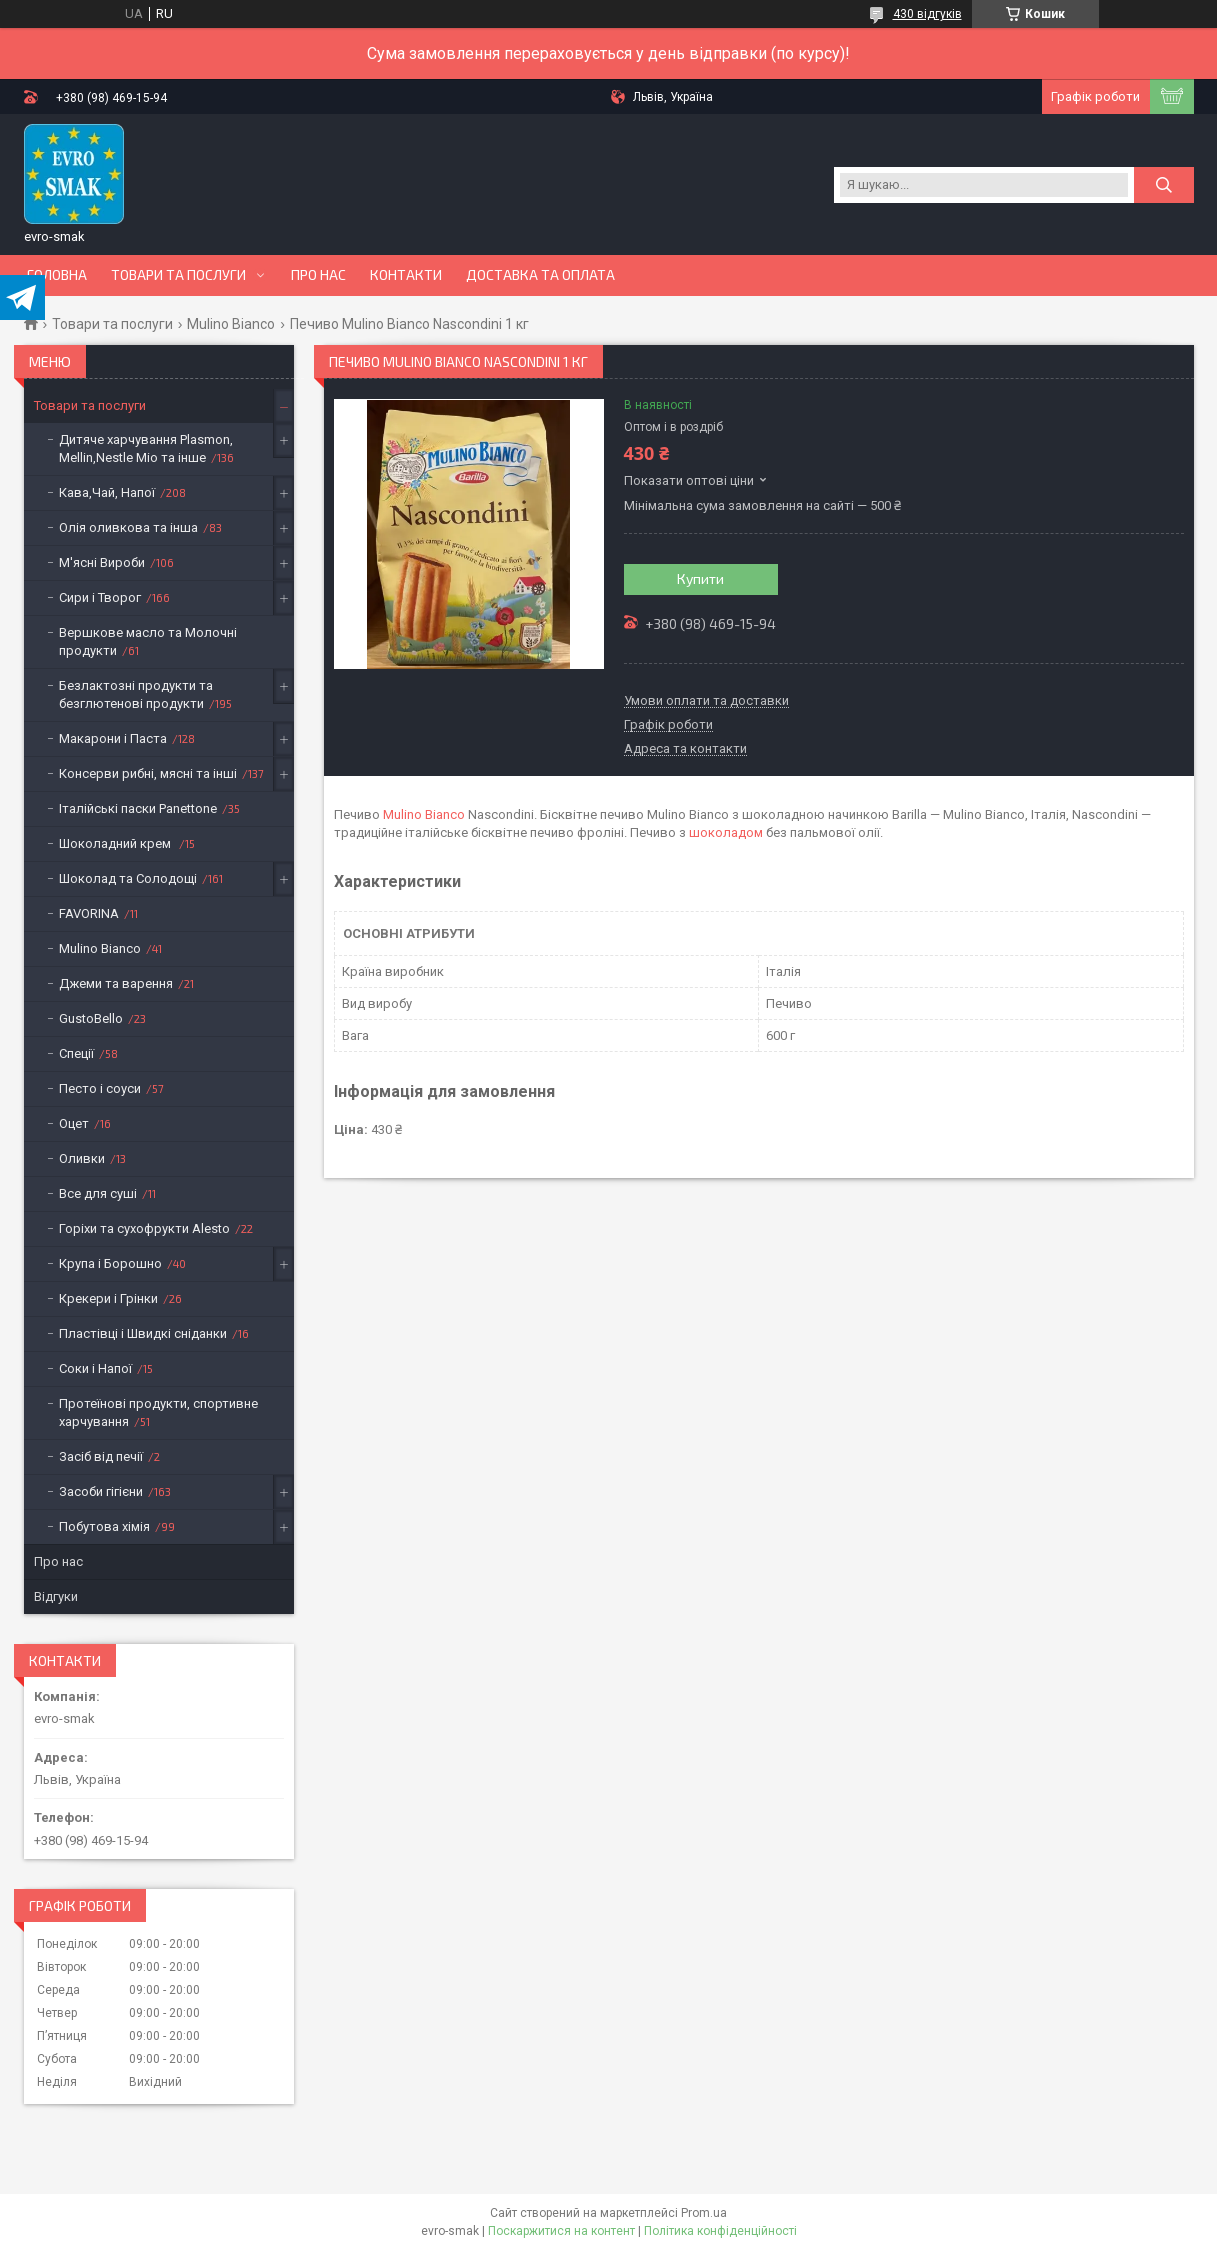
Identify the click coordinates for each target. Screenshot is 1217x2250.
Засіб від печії (101, 1456)
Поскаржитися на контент (561, 2231)
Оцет (74, 1123)
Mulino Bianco (231, 324)
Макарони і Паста (113, 738)
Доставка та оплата (540, 275)
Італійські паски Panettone (138, 808)
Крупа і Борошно (110, 1263)
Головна (57, 275)
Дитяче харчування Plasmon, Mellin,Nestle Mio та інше (146, 448)
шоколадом (726, 832)
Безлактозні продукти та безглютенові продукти (136, 694)
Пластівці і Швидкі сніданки (143, 1333)
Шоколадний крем (116, 843)
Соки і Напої (95, 1368)
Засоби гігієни (101, 1491)
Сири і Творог (100, 597)
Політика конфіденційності (720, 2231)
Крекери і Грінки (108, 1298)
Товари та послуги (178, 275)
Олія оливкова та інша (128, 527)
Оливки (82, 1158)
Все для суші (98, 1193)
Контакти (406, 275)
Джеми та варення (116, 983)
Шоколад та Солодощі (128, 878)
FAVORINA (89, 913)
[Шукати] (1164, 185)
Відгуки (56, 1596)
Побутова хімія (104, 1526)
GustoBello (91, 1018)
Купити (700, 578)
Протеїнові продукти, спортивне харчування (158, 1412)
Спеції (76, 1053)
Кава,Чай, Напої (107, 492)
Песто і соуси (100, 1088)
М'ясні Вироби (102, 562)
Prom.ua (704, 2213)
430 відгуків (927, 14)
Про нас (318, 275)
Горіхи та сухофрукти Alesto (144, 1228)
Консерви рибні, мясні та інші (148, 773)
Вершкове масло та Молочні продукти (148, 641)
